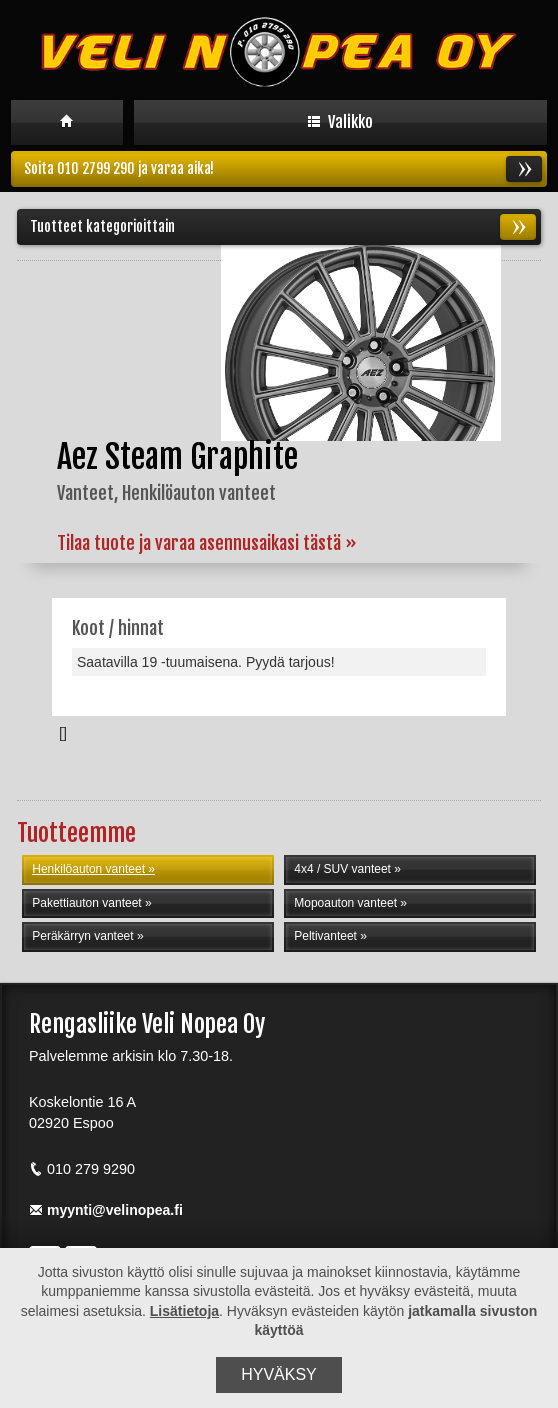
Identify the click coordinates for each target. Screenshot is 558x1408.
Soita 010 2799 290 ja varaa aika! (283, 169)
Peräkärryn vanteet (82, 936)
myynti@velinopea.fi (106, 1210)
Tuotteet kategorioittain (283, 227)
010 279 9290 (82, 1169)
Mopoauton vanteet (345, 903)
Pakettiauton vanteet (86, 903)
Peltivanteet (325, 936)
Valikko (340, 122)
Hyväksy (279, 1374)
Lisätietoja (184, 1311)
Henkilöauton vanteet (88, 869)
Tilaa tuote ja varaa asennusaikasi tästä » (207, 543)
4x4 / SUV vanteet (342, 869)
